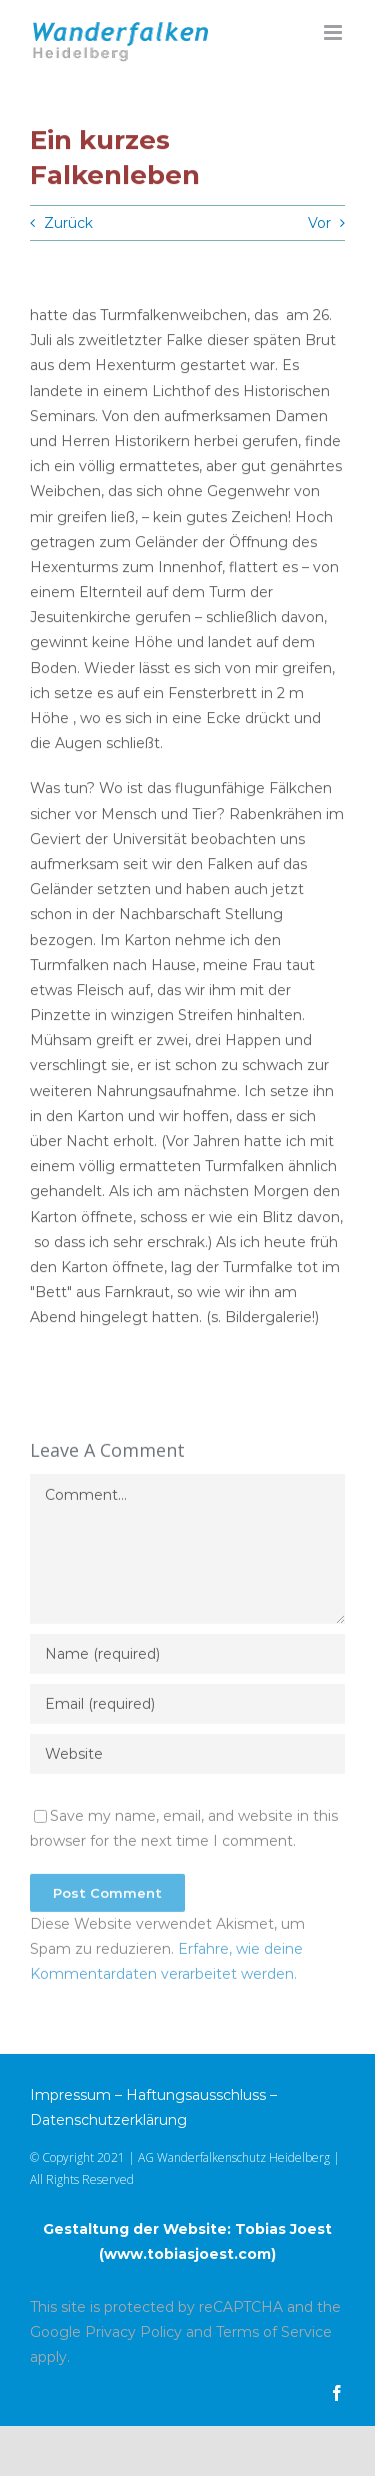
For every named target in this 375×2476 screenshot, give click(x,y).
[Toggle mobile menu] (334, 32)
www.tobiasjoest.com (187, 2254)
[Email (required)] (187, 1706)
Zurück (68, 223)
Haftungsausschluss (196, 2095)
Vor (319, 223)
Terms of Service (274, 2332)
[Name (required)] (187, 1656)
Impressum (70, 2095)
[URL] (187, 1756)
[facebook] (337, 2393)
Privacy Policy (133, 2332)
